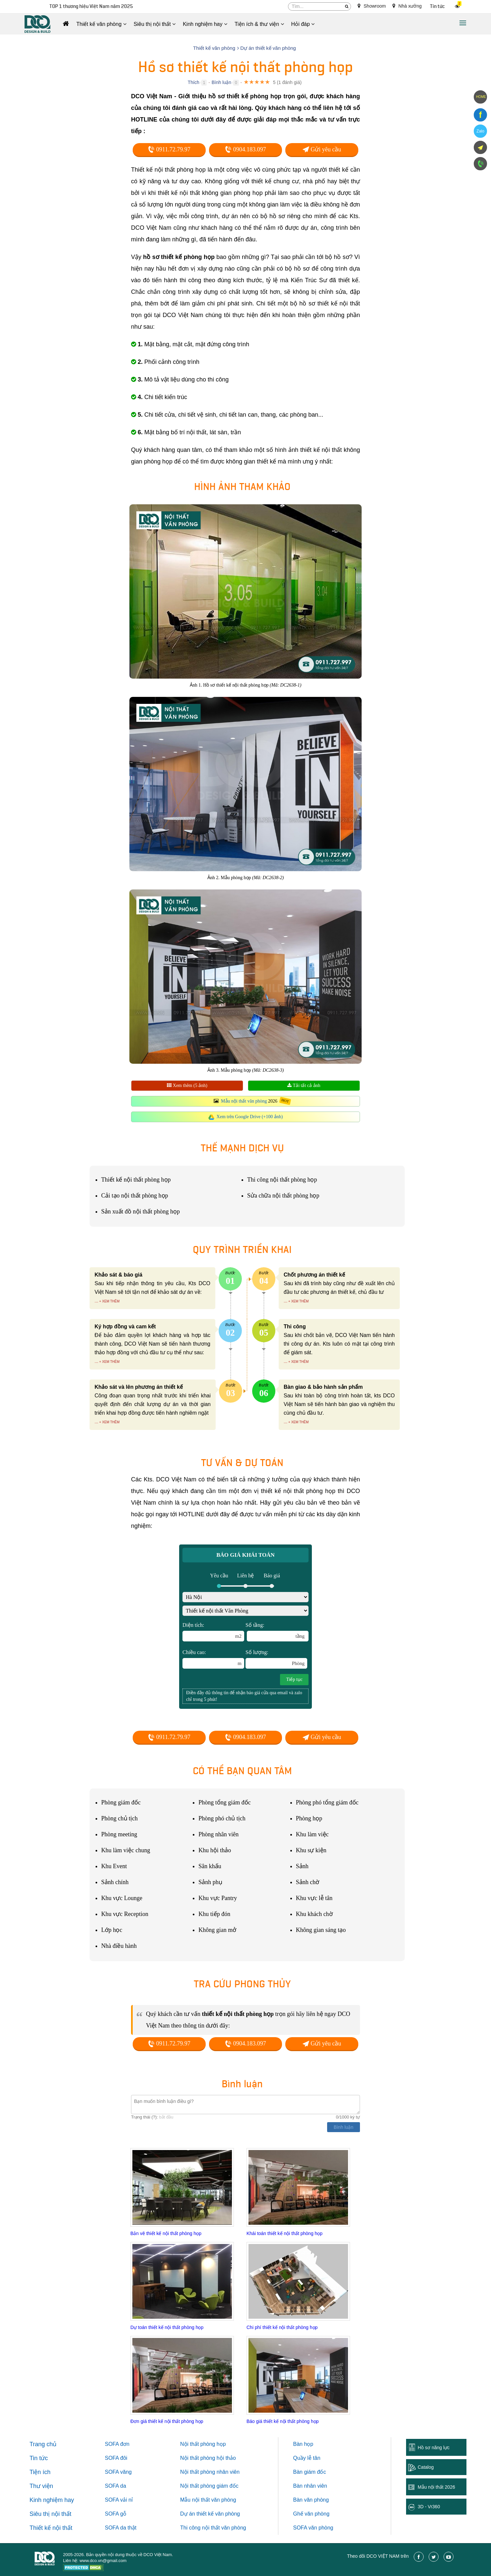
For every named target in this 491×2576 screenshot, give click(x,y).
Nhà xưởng (407, 6)
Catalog (426, 2467)
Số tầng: (277, 1631)
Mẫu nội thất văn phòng (244, 1101)
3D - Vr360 (429, 2506)
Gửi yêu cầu (322, 149)
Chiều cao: (213, 1659)
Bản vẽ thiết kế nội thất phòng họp (165, 2233)
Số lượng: (276, 1659)
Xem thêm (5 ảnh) (187, 1085)
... (96, 1300)
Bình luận (221, 82)
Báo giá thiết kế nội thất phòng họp (282, 2421)
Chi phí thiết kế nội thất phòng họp (281, 2327)
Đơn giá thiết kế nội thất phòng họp (166, 2421)
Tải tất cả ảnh (303, 1085)
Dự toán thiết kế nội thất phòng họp (166, 2327)
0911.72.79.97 (169, 149)
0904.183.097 (245, 149)
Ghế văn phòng (311, 2514)
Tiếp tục (294, 1679)
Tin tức (437, 6)
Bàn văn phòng (311, 2500)
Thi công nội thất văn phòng (213, 2528)
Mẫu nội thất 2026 (436, 2487)
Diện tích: (213, 1631)
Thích (193, 82)
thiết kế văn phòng (218, 2514)
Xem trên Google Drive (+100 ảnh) (250, 1116)
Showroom (372, 6)
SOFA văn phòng (313, 2528)
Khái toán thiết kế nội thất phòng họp (284, 2233)
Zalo (480, 131)
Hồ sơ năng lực (434, 2447)
